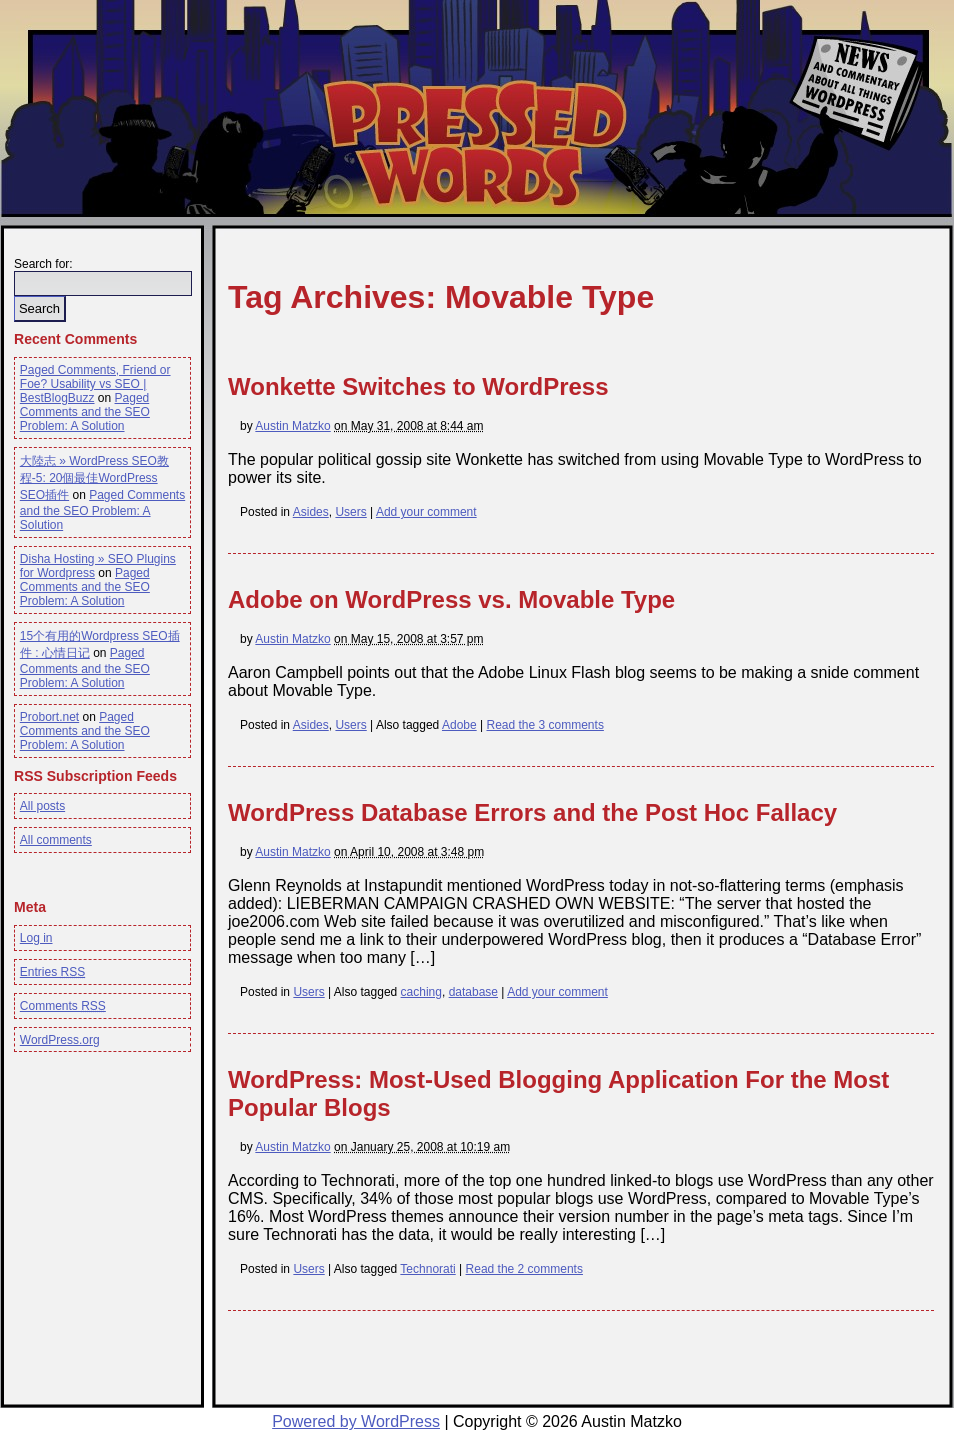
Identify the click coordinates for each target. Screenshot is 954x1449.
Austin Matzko (292, 426)
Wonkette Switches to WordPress (418, 386)
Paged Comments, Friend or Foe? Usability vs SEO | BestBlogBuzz (95, 384)
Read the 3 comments (544, 725)
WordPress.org (60, 1040)
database (473, 992)
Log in (36, 938)
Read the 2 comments (524, 1269)
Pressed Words (473, 142)
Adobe (459, 725)
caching (421, 992)
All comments (56, 840)
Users (350, 512)
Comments (63, 1006)
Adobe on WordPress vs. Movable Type (451, 599)
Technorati (427, 1269)
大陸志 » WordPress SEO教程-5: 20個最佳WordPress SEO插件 (94, 478)
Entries (52, 972)
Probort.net (49, 717)
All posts (42, 806)
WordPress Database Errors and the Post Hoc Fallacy (532, 812)
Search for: (43, 264)
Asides (311, 512)
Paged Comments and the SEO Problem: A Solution (85, 412)
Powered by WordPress (356, 1421)
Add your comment (426, 512)
